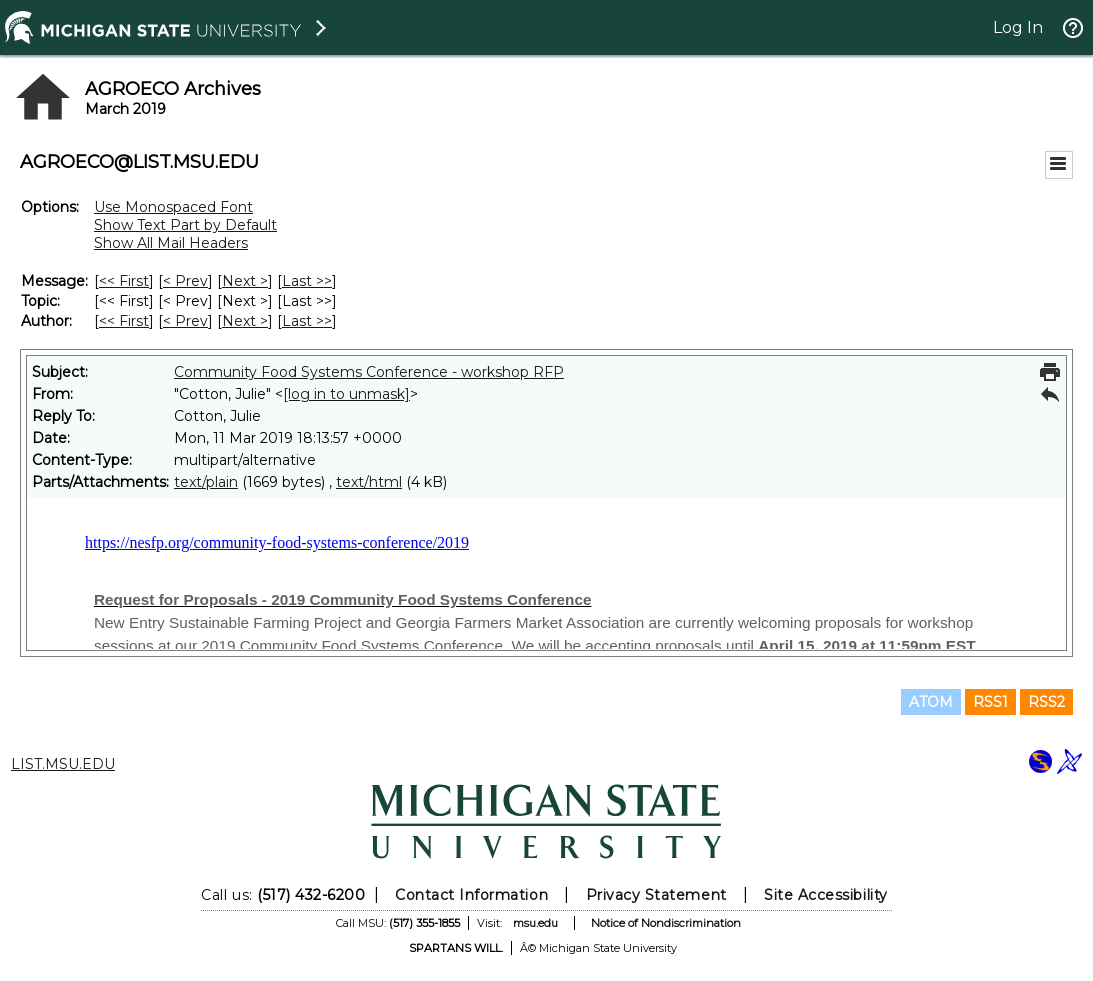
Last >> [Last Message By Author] (307, 321)
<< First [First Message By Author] (124, 321)
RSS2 (1046, 702)
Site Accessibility (826, 895)
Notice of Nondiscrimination (666, 923)
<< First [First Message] (124, 281)
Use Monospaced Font (173, 207)
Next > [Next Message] (245, 281)
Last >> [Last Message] (307, 281)
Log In (1018, 27)
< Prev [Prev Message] (185, 281)
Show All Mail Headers (171, 243)
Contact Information (471, 895)
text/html (369, 482)
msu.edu (535, 923)
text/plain (206, 482)
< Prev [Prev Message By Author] (185, 321)
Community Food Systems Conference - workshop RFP (369, 372)
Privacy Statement (656, 895)
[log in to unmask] (346, 394)
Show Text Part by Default (185, 225)
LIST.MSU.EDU (63, 764)
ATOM (931, 702)
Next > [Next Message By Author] (245, 321)
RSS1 (990, 702)
